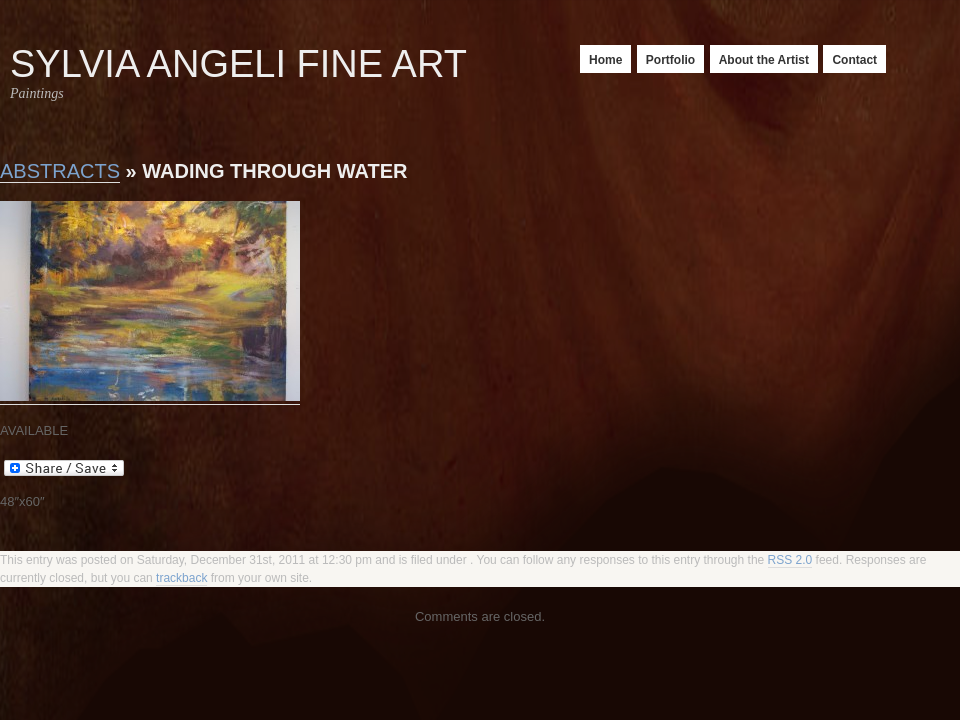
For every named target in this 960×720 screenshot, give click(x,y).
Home (605, 60)
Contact (854, 60)
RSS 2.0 (790, 560)
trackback (181, 578)
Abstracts (60, 171)
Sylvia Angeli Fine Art (238, 64)
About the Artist (764, 60)
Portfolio (670, 60)
